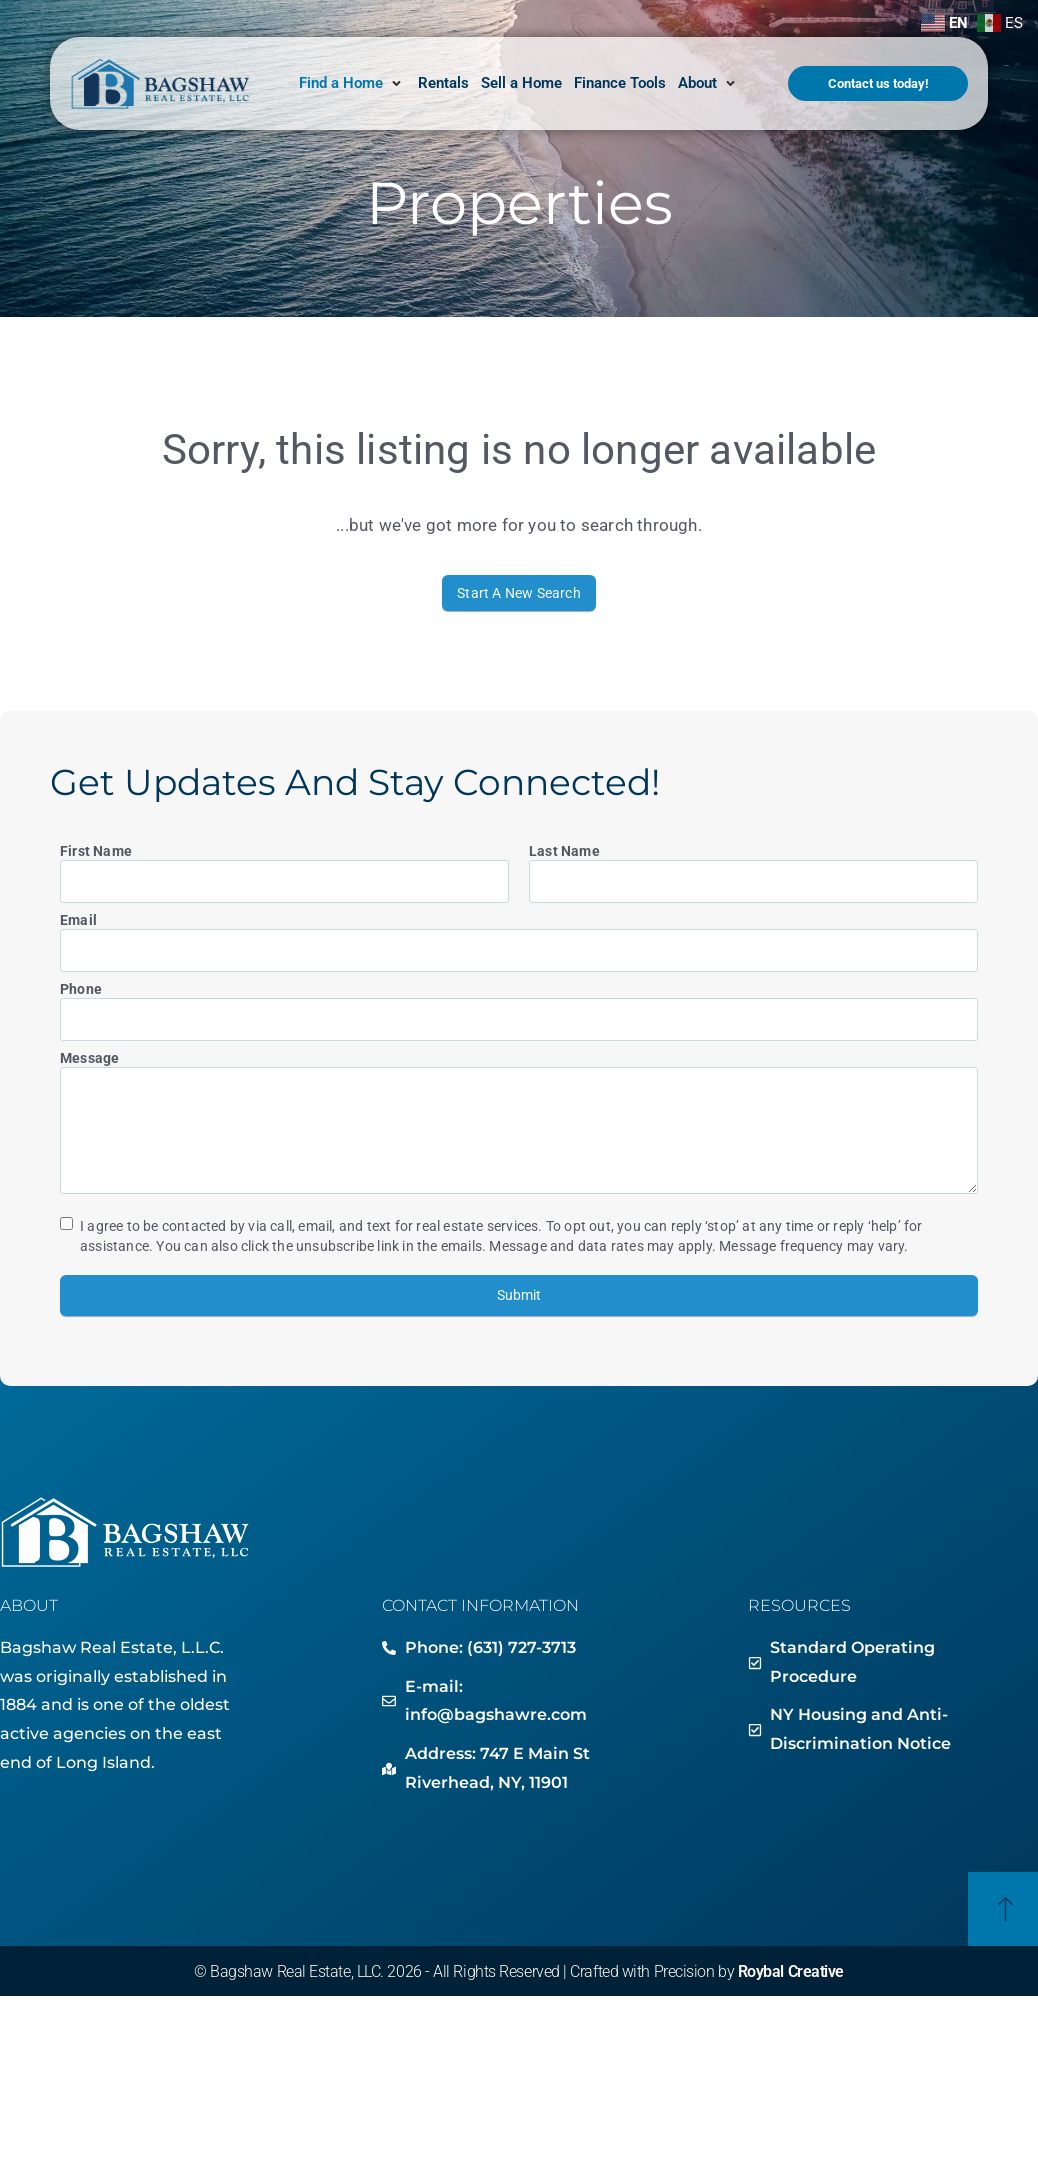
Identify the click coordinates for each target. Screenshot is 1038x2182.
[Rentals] (443, 83)
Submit (519, 1295)
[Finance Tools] (620, 83)
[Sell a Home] (521, 83)
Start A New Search (519, 593)
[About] (709, 83)
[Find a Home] (352, 83)
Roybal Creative (791, 1971)
